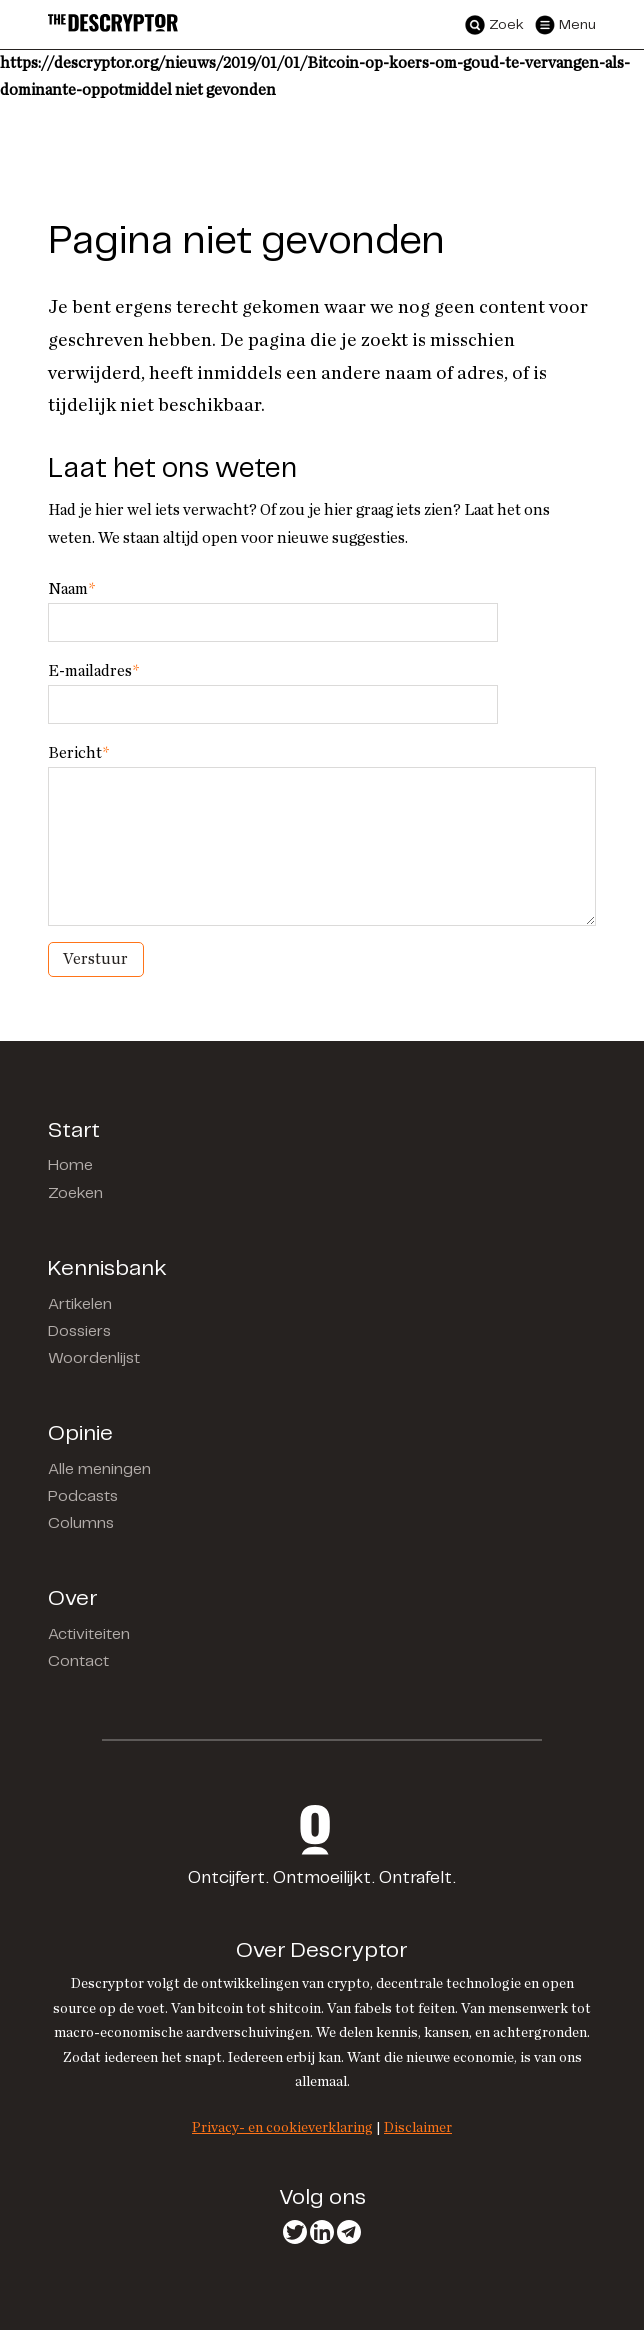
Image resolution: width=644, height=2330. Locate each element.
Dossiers (79, 1331)
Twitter (295, 2232)
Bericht (78, 753)
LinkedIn (322, 2232)
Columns (81, 1523)
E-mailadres (93, 671)
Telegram (349, 2232)
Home (70, 1165)
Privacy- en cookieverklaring (282, 2127)
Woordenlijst (94, 1358)
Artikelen (80, 1304)
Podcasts (83, 1496)
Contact (78, 1661)
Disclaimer (418, 2127)
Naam (71, 589)
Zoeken (75, 1193)
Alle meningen (99, 1469)
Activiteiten (89, 1634)
